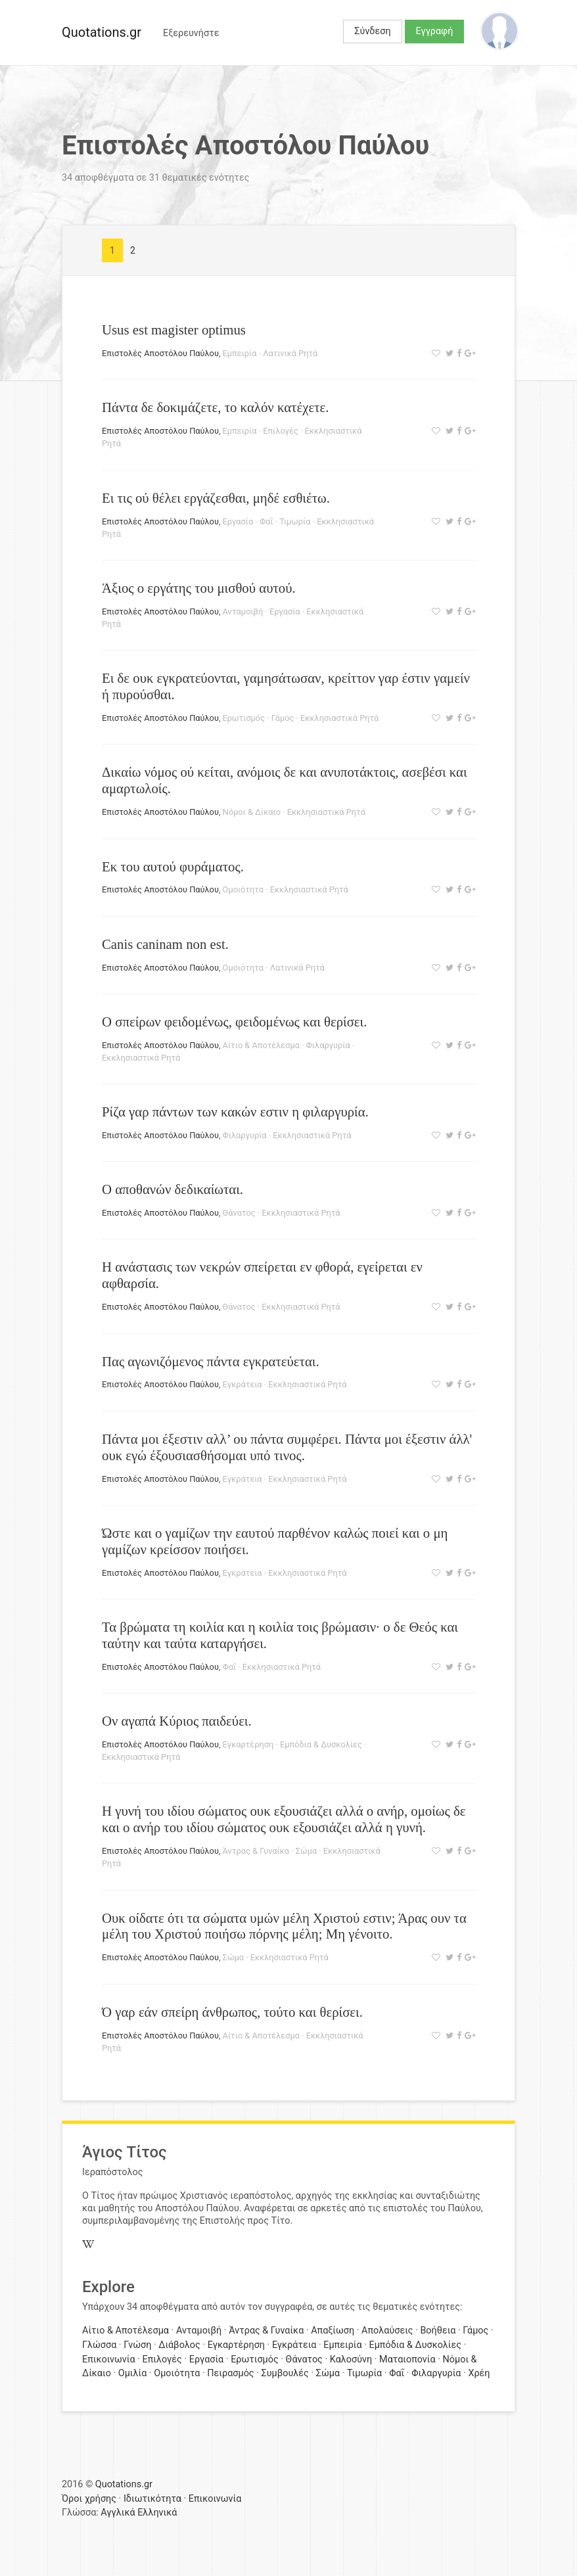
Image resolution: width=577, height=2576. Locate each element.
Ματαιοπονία (407, 2359)
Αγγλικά (118, 2512)
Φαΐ (266, 521)
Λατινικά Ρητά (290, 353)
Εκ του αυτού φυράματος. (173, 866)
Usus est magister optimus (174, 329)
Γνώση (137, 2345)
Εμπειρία (240, 353)
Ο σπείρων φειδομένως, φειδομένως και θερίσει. (234, 1021)
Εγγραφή (434, 31)
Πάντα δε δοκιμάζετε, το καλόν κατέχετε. (215, 407)
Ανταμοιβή (243, 611)
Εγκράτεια (242, 1384)
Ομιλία (132, 2373)
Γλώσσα (99, 2345)
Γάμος (282, 718)
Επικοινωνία (108, 2359)
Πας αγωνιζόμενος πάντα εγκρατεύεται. (210, 1361)
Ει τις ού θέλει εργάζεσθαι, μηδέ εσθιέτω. (216, 497)
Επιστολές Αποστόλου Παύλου (160, 353)
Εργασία (238, 521)
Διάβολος (179, 2345)
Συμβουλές (285, 2373)
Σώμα (306, 1851)
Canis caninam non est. (165, 944)
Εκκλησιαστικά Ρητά (339, 718)
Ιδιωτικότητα (152, 2498)
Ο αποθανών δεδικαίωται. (172, 1189)
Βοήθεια (437, 2330)
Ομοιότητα (243, 889)
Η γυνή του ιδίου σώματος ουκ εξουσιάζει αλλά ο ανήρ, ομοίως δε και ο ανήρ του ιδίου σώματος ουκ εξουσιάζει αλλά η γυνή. (284, 1819)
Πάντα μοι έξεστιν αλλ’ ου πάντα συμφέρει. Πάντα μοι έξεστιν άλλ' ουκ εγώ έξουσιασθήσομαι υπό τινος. (287, 1447)
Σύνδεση (372, 31)
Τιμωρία (294, 521)
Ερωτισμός (244, 718)
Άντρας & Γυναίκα (256, 1851)
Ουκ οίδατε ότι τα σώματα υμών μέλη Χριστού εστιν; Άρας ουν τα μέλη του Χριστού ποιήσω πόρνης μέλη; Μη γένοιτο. (284, 1926)
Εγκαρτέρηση (248, 1744)
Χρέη (479, 2373)
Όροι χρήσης (89, 2498)
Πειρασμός (230, 2373)
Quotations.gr (101, 32)
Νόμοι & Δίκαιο (252, 812)
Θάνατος (239, 1213)
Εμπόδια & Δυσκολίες (321, 1744)
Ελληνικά (157, 2512)
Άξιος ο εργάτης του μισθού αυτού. (199, 587)
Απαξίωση (332, 2330)
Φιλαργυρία (328, 1045)
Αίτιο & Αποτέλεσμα (261, 1045)
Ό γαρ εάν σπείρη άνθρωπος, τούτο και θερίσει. (232, 2011)
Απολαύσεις (387, 2330)
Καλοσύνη (351, 2359)
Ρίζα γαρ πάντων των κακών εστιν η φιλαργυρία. (235, 1111)
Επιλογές (280, 431)
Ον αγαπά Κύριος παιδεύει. (177, 1720)
